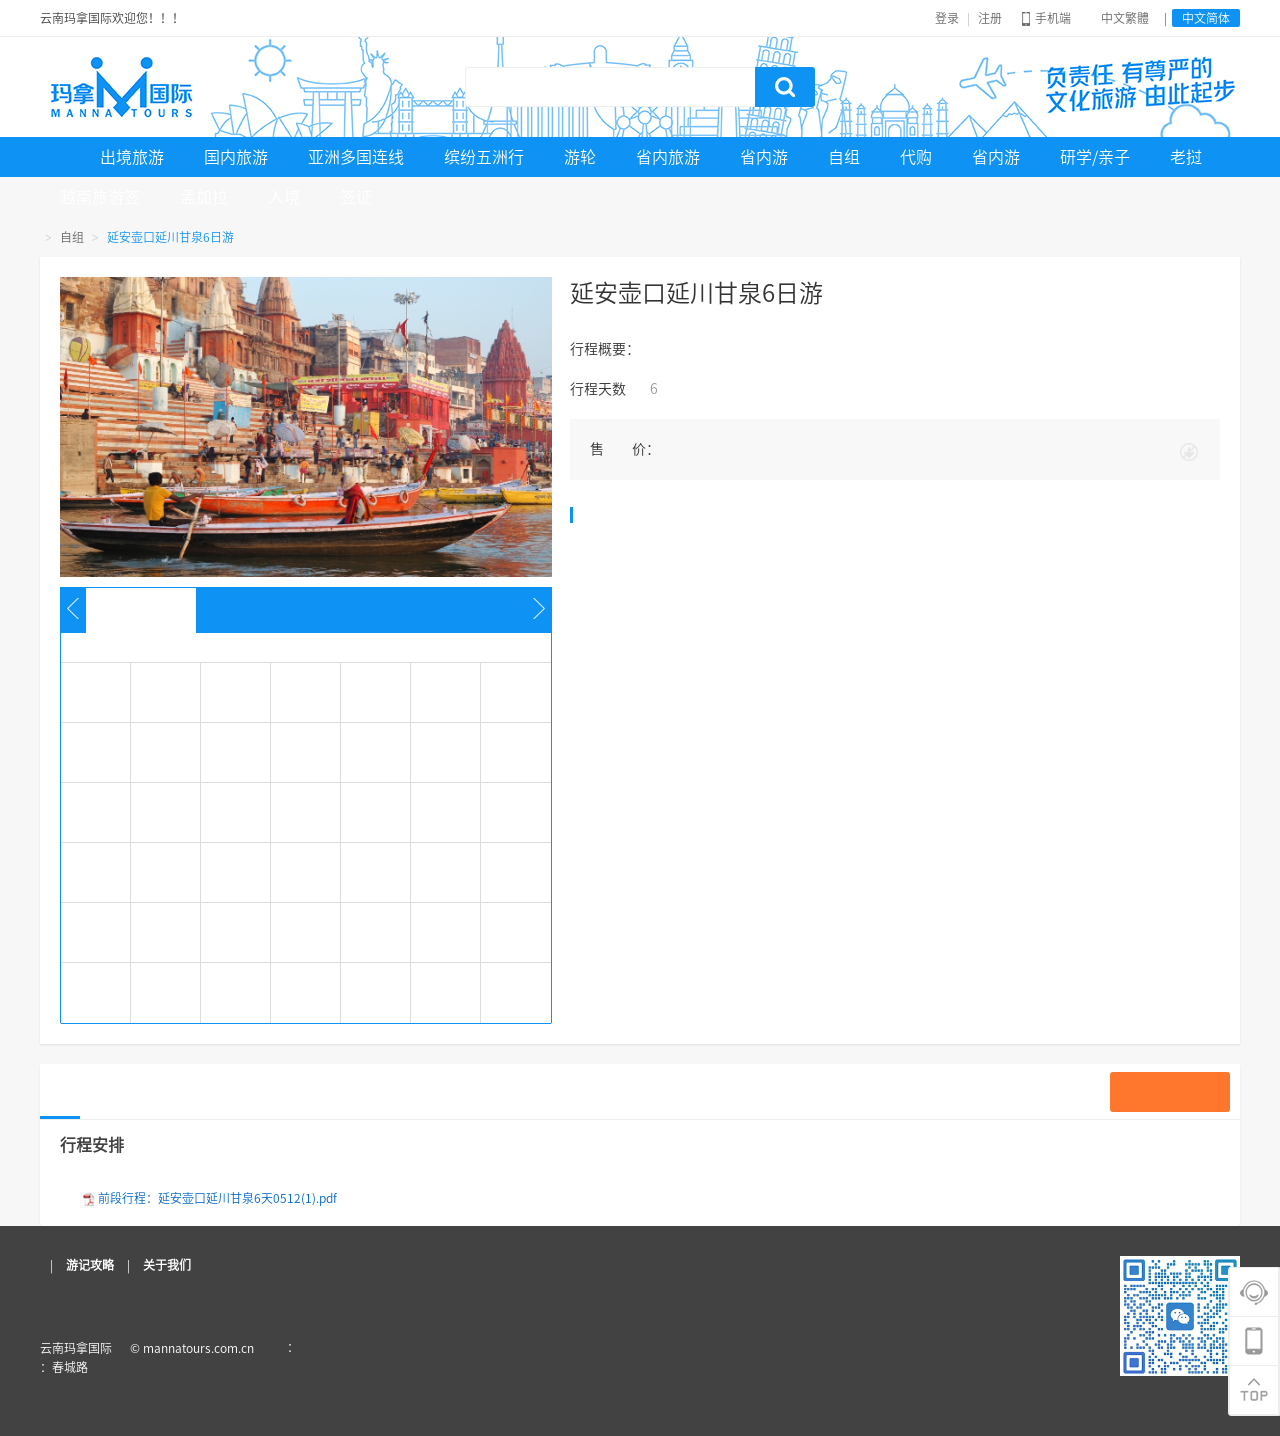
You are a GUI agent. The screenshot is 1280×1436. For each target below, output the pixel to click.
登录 (947, 18)
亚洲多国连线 (356, 157)
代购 (916, 157)
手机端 (1046, 18)
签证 (356, 197)
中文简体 (1206, 18)
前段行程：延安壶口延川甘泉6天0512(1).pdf (217, 1198)
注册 (990, 18)
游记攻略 (90, 1265)
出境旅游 (132, 157)
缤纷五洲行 (484, 157)
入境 (284, 197)
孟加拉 (204, 197)
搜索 (785, 87)
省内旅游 (668, 157)
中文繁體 (1125, 18)
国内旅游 (236, 157)
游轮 (580, 157)
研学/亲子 (1095, 157)
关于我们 (167, 1265)
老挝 (1186, 157)
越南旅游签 (100, 197)
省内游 (764, 157)
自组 (844, 157)
